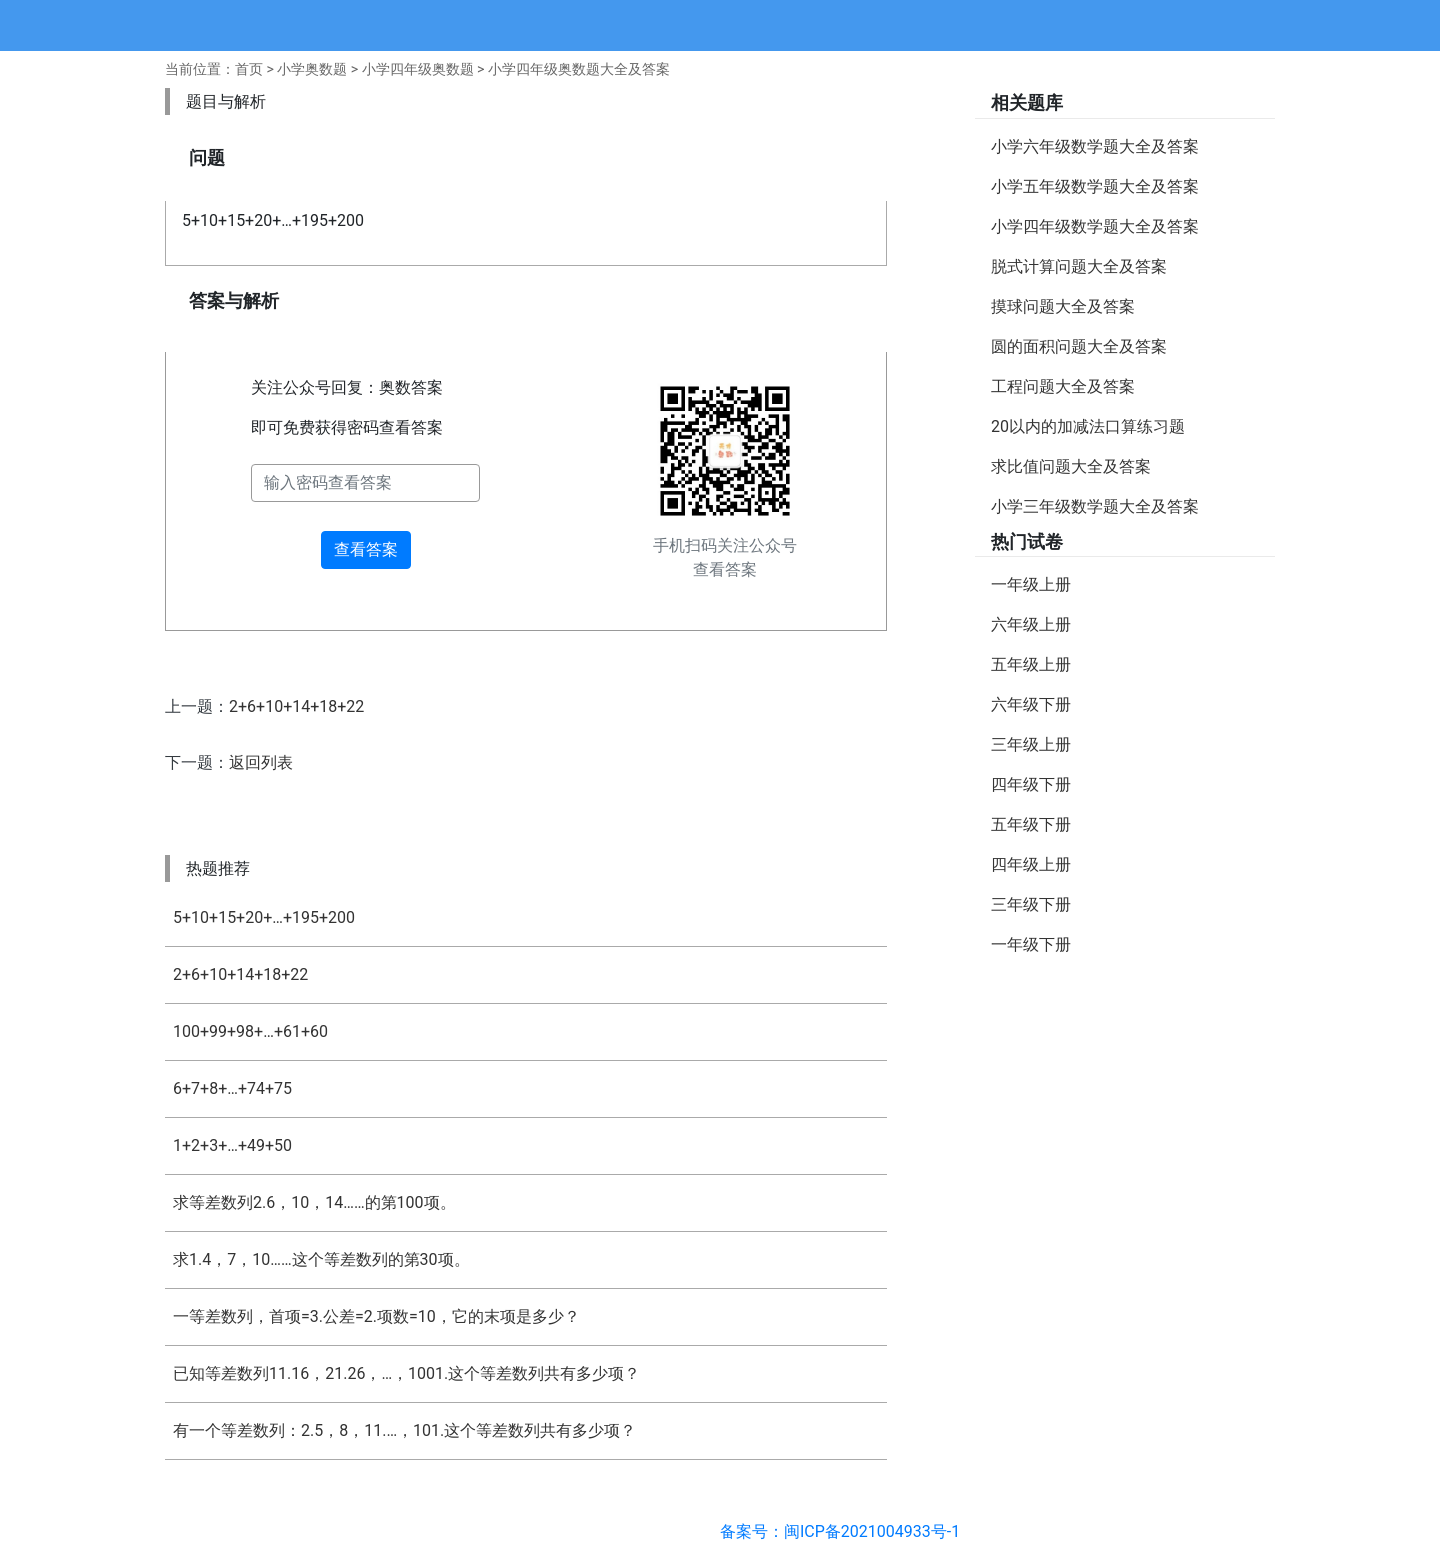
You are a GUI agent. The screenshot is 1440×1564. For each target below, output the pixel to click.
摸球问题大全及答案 (1063, 306)
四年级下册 (1031, 784)
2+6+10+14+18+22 (296, 706)
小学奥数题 (312, 69)
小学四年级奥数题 (418, 69)
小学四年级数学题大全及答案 (1095, 226)
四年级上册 (1031, 864)
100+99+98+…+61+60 (250, 1031)
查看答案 (366, 549)
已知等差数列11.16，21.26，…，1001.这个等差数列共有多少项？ (406, 1373)
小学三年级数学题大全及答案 (1095, 506)
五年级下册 (1031, 824)
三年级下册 (1031, 904)
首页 (249, 69)
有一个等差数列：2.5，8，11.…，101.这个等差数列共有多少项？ (404, 1430)
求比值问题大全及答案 (1071, 466)
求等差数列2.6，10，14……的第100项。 (314, 1202)
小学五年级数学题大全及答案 (1095, 186)
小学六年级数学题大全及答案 (1095, 146)
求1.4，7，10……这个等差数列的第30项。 (321, 1259)
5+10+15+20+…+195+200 (264, 917)
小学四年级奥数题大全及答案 (579, 69)
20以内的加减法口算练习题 (1088, 426)
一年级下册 (1031, 944)
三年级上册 (1031, 744)
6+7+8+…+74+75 (232, 1088)
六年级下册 (1031, 704)
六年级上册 (1031, 624)
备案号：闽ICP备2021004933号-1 (840, 1531)
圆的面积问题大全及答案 (1079, 346)
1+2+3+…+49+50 (232, 1145)
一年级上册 (1031, 584)
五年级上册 (1031, 664)
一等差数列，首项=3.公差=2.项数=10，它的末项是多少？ (376, 1316)
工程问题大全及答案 (1063, 386)
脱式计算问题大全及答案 (1079, 266)
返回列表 (261, 762)
